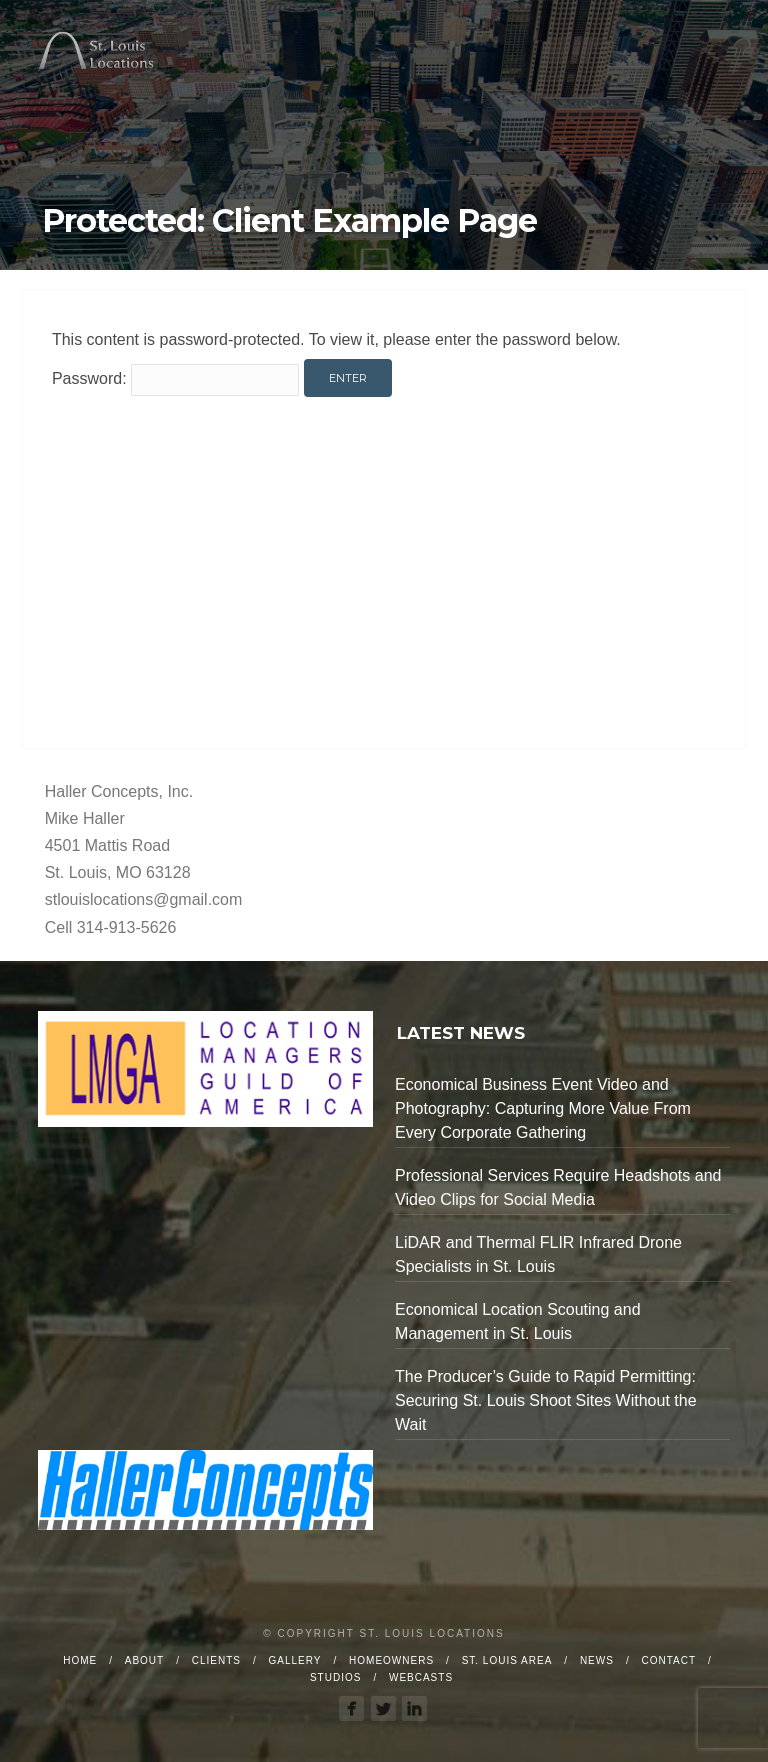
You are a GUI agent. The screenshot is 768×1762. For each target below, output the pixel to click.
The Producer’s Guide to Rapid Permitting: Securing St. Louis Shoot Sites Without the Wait (546, 1400)
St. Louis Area (507, 1660)
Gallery (295, 1660)
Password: (175, 378)
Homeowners (391, 1660)
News (597, 1660)
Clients (216, 1660)
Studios (335, 1677)
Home (80, 1660)
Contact (668, 1660)
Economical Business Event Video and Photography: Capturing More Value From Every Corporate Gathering (543, 1108)
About (144, 1660)
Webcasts (421, 1677)
